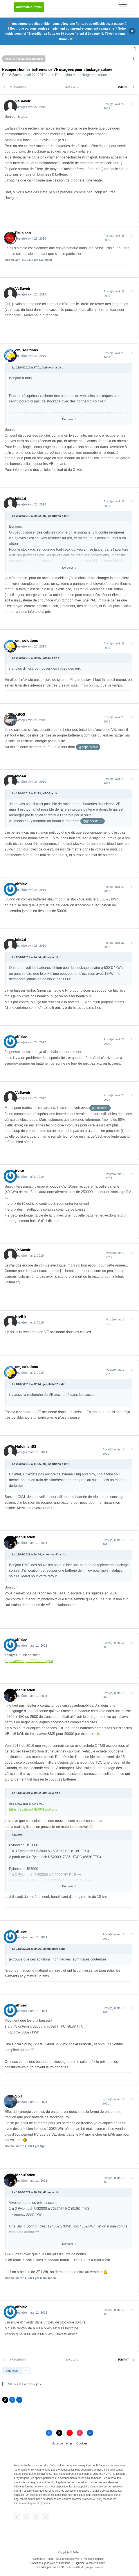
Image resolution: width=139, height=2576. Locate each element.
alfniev (21, 884)
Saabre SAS (59, 2567)
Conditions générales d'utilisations (50, 2563)
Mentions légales (94, 2558)
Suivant (123, 86)
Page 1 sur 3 (72, 86)
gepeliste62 (100, 1108)
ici (99, 1734)
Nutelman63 (25, 1446)
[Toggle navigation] (122, 7)
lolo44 (20, 498)
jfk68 (19, 1171)
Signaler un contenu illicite (89, 2563)
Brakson (98, 2567)
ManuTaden (25, 1537)
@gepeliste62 (88, 747)
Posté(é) (30, 107)
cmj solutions (26, 350)
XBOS (20, 714)
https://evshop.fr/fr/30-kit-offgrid (29, 1661)
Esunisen (23, 233)
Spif (18, 2096)
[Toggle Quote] (10, 367)
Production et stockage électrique (81, 75)
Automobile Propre (43, 2558)
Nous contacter (62, 2443)
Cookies (82, 2443)
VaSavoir (15, 75)
